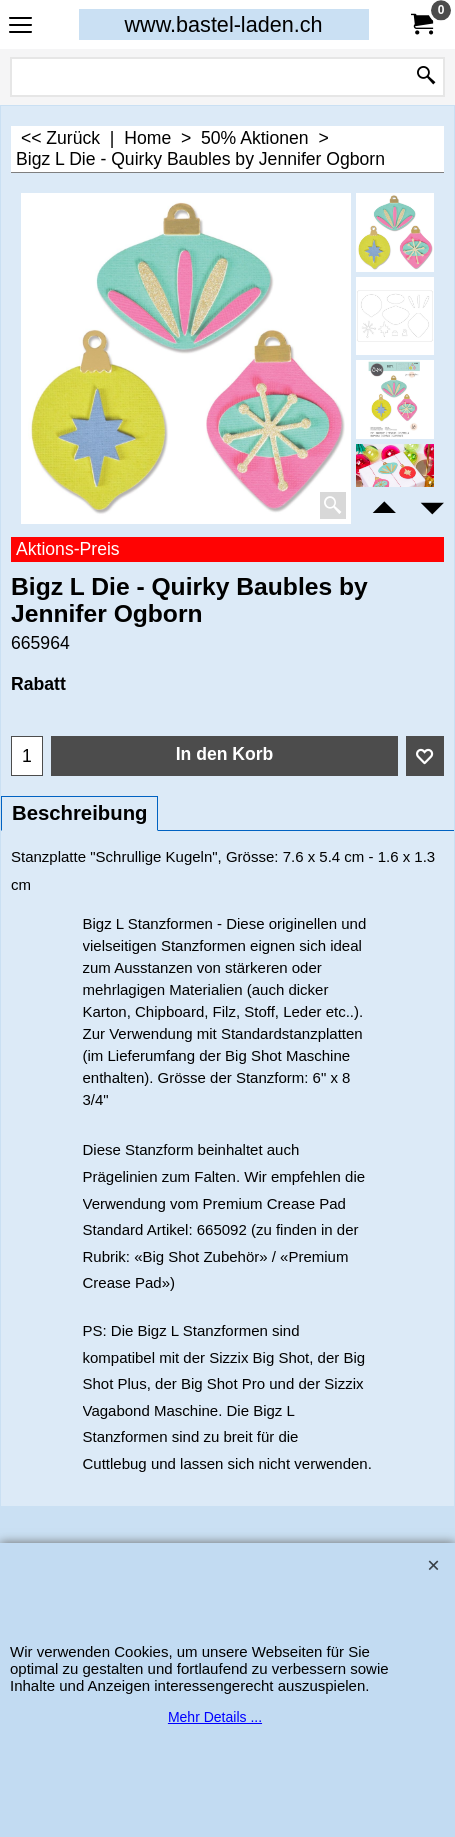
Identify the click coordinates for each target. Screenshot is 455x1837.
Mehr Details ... (215, 1717)
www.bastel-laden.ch (223, 24)
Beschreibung (79, 813)
